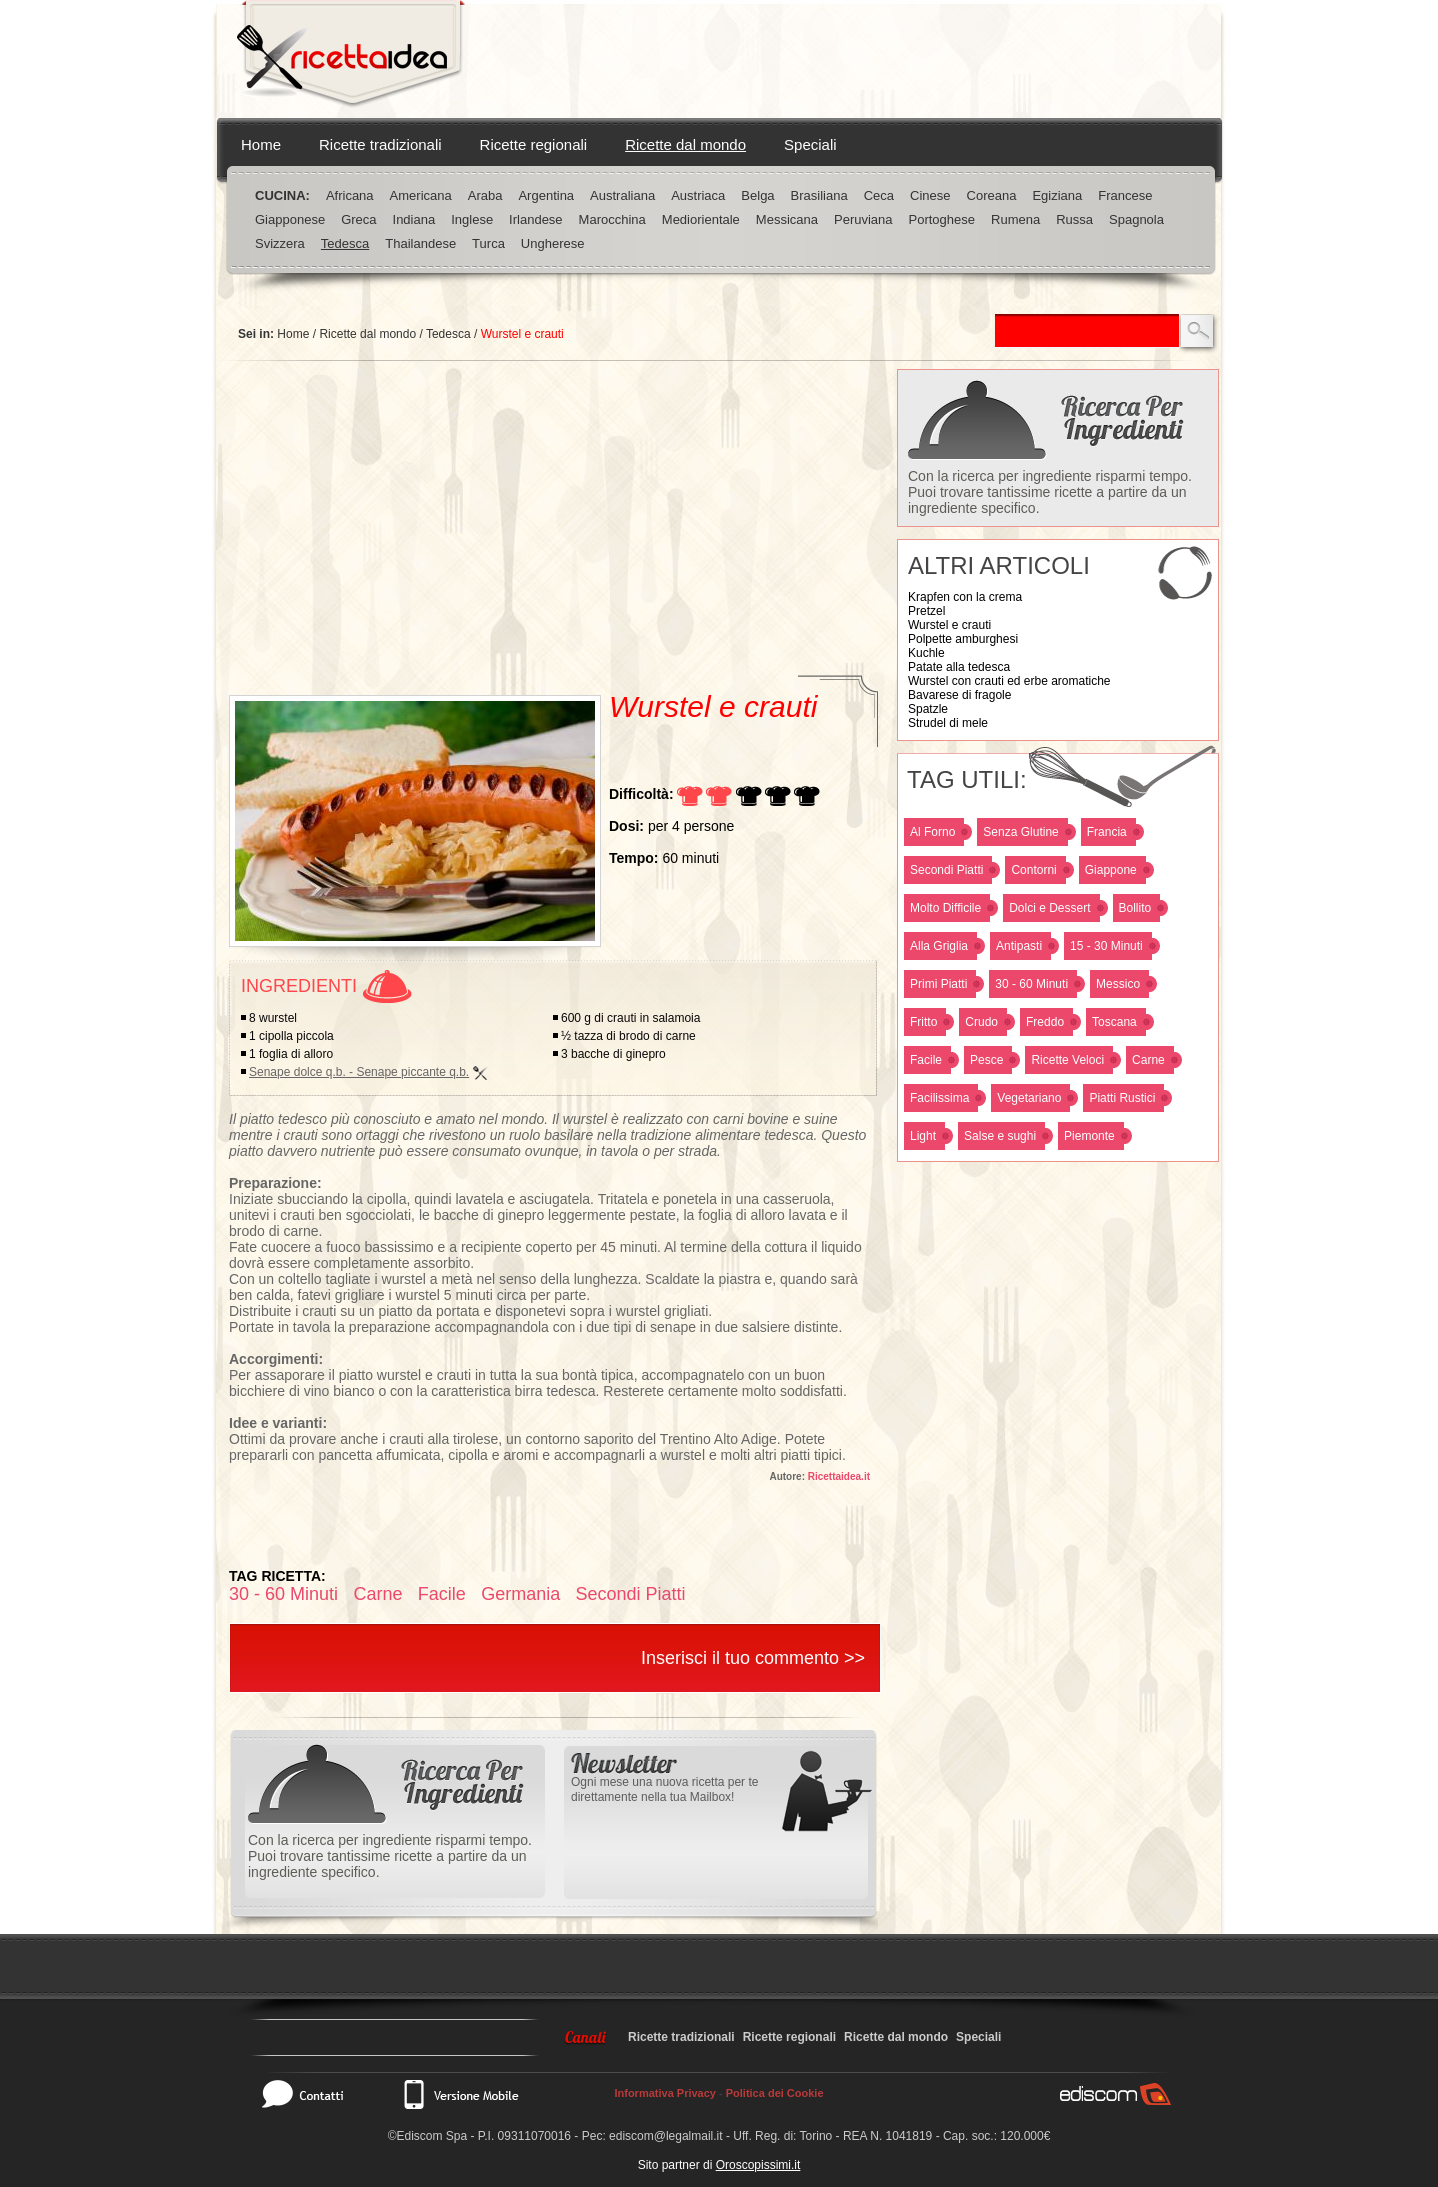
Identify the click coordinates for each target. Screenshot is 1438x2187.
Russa (1074, 219)
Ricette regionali (534, 144)
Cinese (930, 195)
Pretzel (926, 611)
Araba (485, 195)
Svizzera (280, 243)
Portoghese (942, 219)
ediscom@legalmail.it (666, 2136)
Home (261, 144)
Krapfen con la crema (965, 597)
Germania (520, 1594)
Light (923, 1136)
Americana (421, 195)
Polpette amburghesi (963, 639)
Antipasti (1019, 946)
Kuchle (926, 653)
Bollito (1135, 908)
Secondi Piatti (946, 870)
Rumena (1015, 219)
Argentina (546, 195)
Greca (358, 219)
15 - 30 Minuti (1106, 946)
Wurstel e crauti (949, 625)
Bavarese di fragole (959, 695)
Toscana (1114, 1022)
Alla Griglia (939, 946)
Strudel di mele (948, 723)
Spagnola (1136, 219)
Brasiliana (819, 195)
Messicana (787, 219)
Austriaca (698, 195)
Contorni (1033, 870)
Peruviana (863, 219)
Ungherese (553, 243)
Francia (1107, 832)
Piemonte (1089, 1136)
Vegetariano (1029, 1098)
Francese (1125, 195)
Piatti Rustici (1122, 1098)
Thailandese (420, 243)
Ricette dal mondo (685, 144)
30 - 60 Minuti (1031, 984)
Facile (926, 1060)
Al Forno (932, 832)
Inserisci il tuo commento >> (753, 1658)
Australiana (622, 195)
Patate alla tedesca (959, 667)
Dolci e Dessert (1049, 908)
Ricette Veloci (1067, 1060)
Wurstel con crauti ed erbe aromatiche (1009, 681)
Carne (1148, 1060)
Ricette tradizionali (380, 144)
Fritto (923, 1022)
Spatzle (928, 709)
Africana (350, 195)
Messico (1118, 984)
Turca (488, 243)
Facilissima (939, 1098)
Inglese (472, 219)
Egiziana (1057, 195)
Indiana (414, 219)
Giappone (1111, 870)
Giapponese (290, 219)
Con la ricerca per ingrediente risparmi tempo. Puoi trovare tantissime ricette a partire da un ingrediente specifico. (1050, 492)
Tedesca (345, 243)
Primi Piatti (938, 984)
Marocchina (612, 219)
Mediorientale (701, 219)
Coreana (992, 195)
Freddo (1045, 1022)
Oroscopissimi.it (758, 2165)
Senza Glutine (1020, 832)
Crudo (981, 1022)
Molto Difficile (945, 908)
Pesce (986, 1060)
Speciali (810, 144)
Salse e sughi (1000, 1136)
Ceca (879, 195)
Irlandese (535, 219)
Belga (757, 195)
